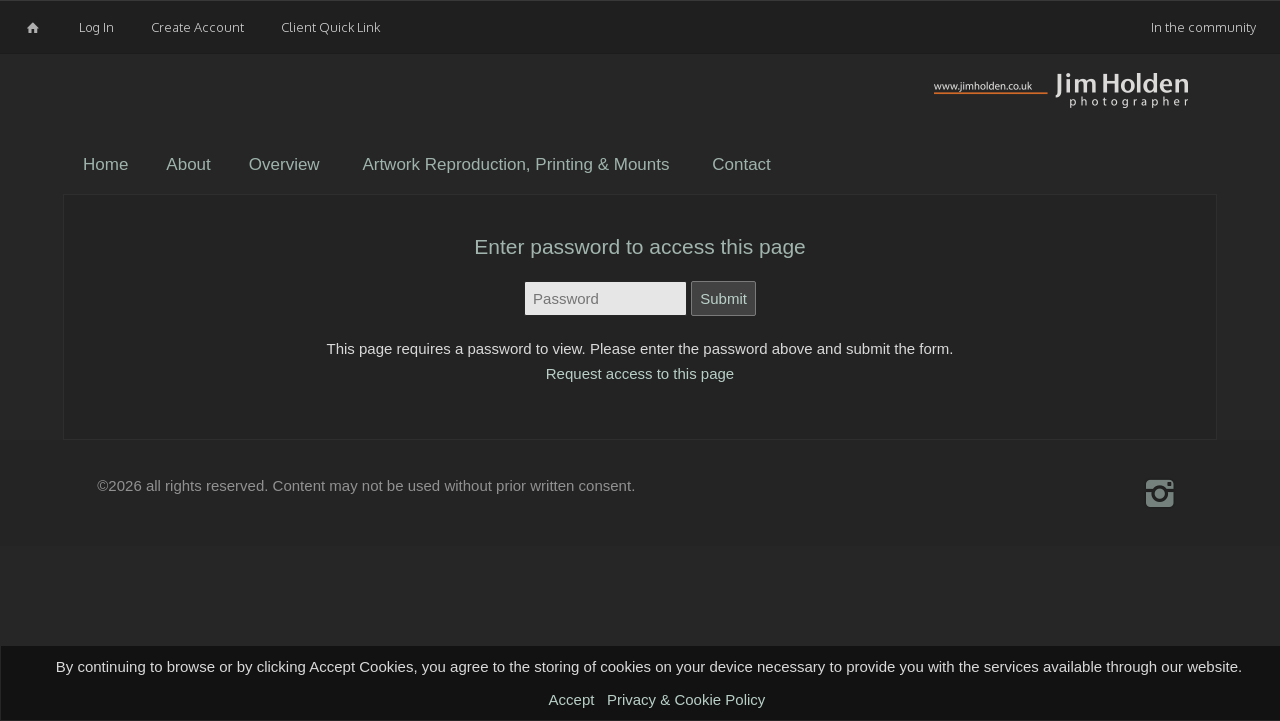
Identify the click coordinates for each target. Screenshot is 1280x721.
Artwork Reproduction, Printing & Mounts (515, 164)
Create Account (197, 27)
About (188, 164)
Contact (741, 164)
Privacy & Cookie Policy (686, 699)
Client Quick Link (330, 27)
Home (105, 164)
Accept (572, 699)
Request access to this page (640, 373)
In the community (1203, 27)
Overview (284, 164)
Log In (96, 27)
